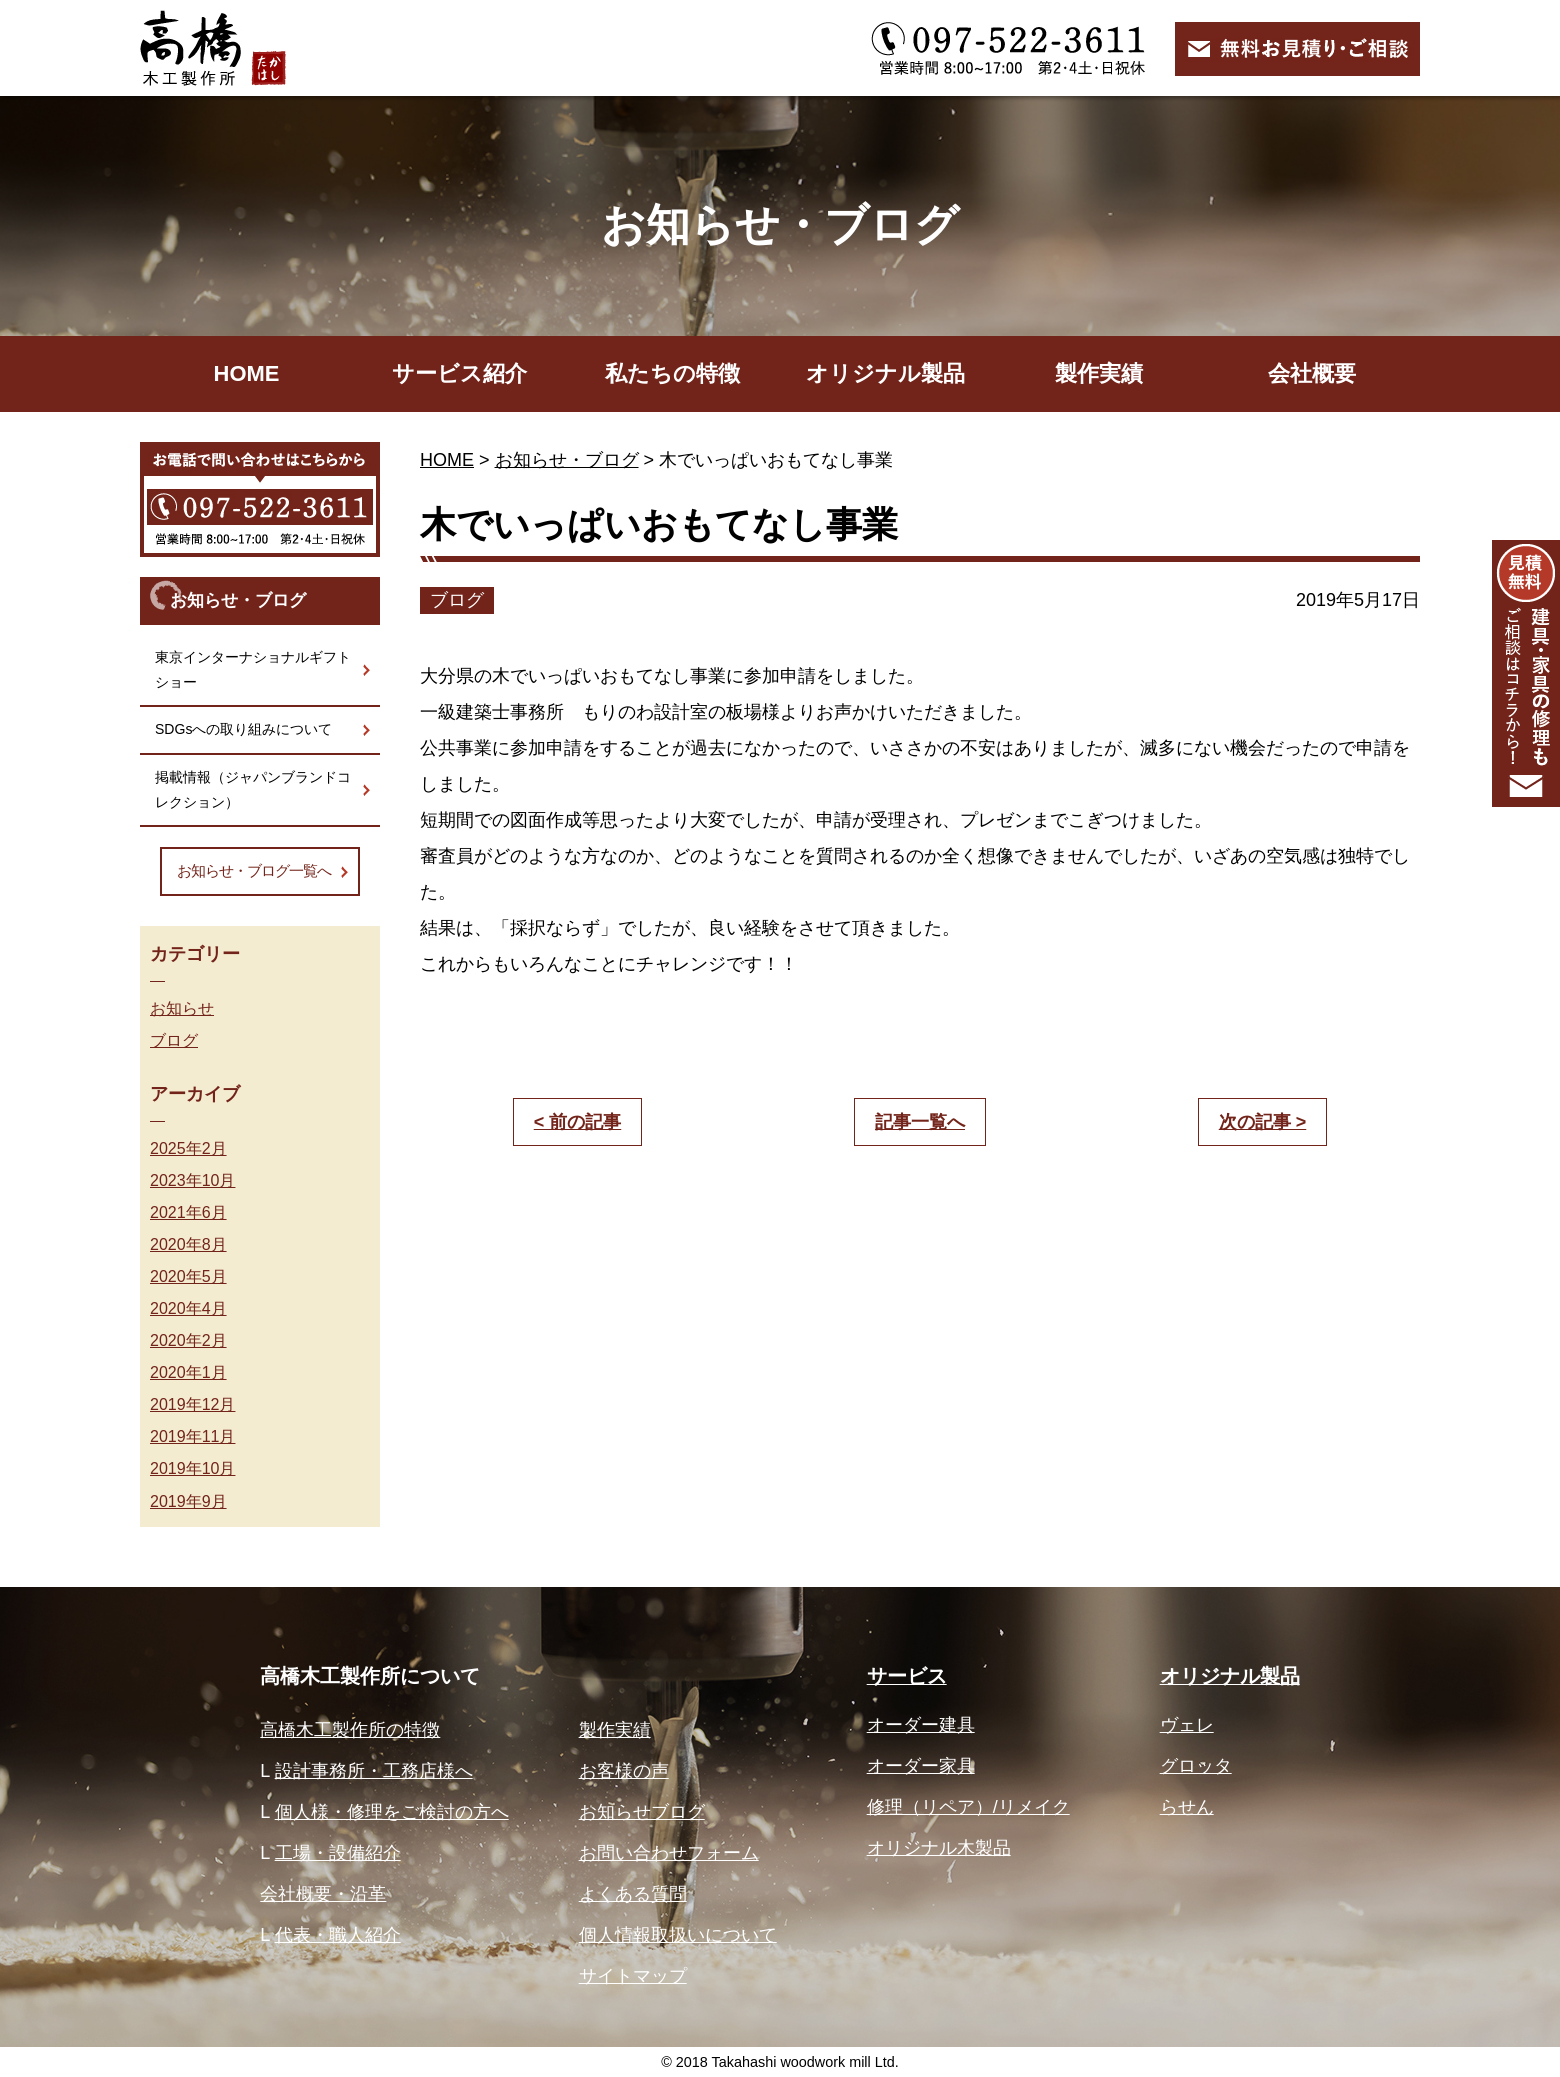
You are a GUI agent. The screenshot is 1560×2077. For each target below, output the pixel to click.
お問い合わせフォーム (669, 1853)
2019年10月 (192, 1468)
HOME (247, 373)
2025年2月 (188, 1148)
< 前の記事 (578, 1122)
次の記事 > (1263, 1122)
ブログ (174, 1040)
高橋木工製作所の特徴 (350, 1730)
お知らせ (182, 1008)
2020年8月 (188, 1244)
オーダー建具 (921, 1725)
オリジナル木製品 (939, 1848)
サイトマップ (633, 1976)
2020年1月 (188, 1372)
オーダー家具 (921, 1766)
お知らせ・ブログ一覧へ (254, 870)
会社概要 (1312, 373)
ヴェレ (1187, 1725)
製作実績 (1099, 373)
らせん (1187, 1807)
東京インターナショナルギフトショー (253, 669)
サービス (907, 1676)
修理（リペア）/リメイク (968, 1807)
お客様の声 (624, 1771)
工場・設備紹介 (338, 1853)
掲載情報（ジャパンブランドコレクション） (253, 789)
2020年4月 (188, 1308)
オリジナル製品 (885, 373)
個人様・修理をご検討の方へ (392, 1812)
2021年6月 (188, 1212)
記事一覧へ (920, 1122)
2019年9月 (188, 1501)
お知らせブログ (642, 1812)
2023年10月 (192, 1180)
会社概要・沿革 (323, 1894)
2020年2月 (188, 1340)
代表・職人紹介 (338, 1935)
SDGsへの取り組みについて (243, 729)
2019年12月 (192, 1404)
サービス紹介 (459, 373)
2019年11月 (192, 1436)
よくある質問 (633, 1894)
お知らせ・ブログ (567, 460)
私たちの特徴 (672, 373)
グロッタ (1196, 1766)
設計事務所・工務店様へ (374, 1771)
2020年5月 (188, 1276)
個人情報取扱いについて (678, 1935)
